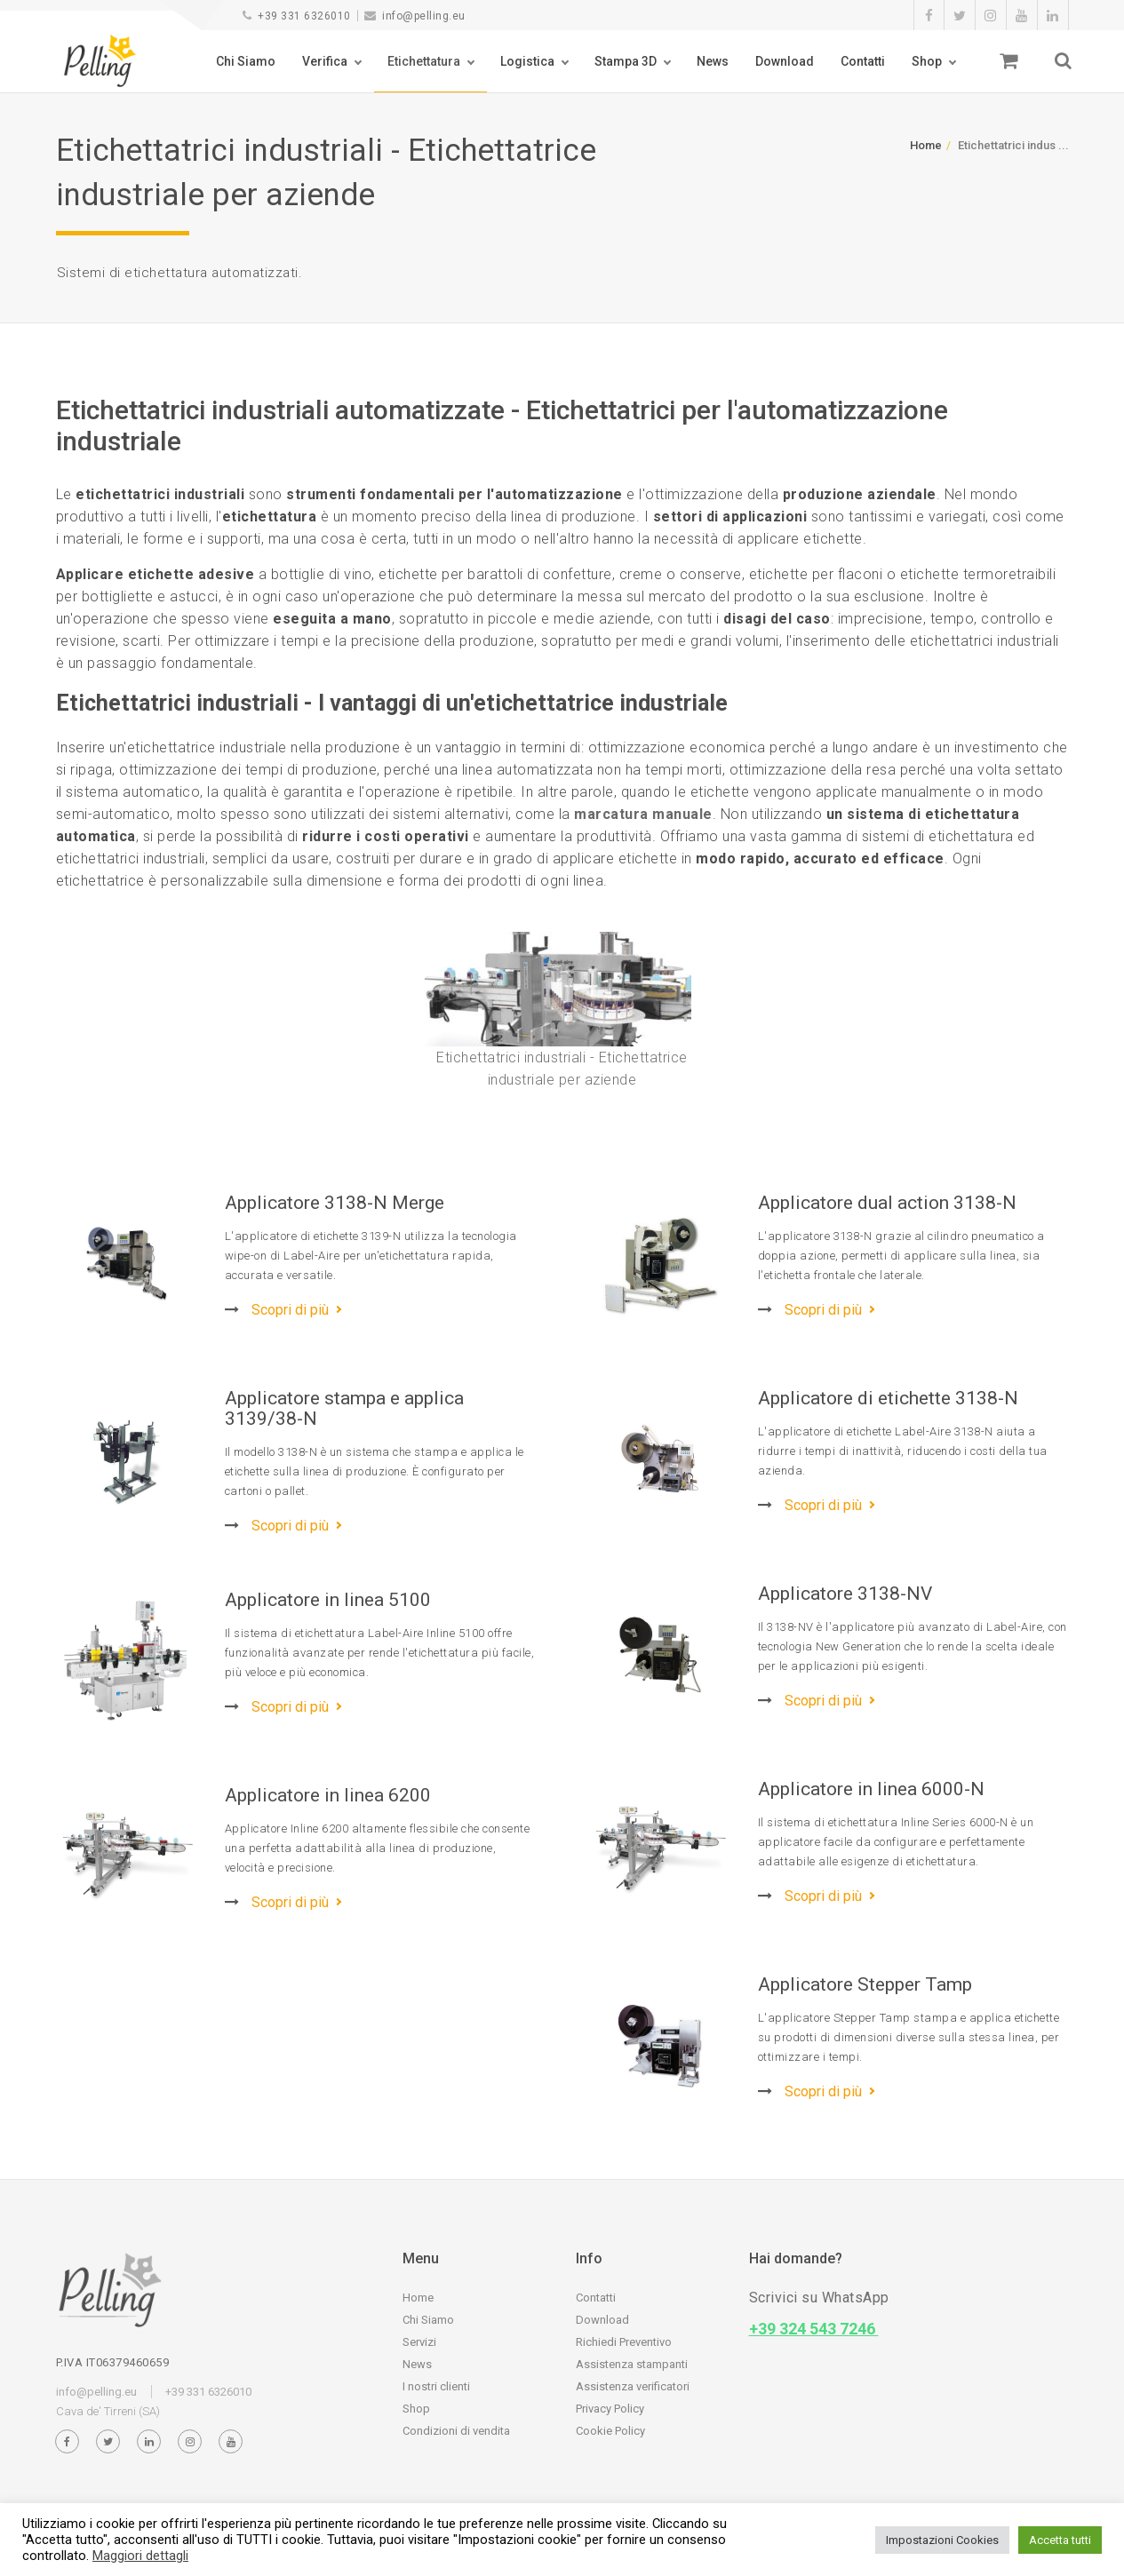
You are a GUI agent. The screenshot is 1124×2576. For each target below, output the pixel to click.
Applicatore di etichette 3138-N (888, 1398)
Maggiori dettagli (140, 2556)
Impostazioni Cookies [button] (942, 2540)
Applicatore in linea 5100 (328, 1599)
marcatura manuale (643, 814)
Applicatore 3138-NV (845, 1593)
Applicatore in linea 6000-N (871, 1789)
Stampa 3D (625, 61)
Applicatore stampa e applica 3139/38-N (344, 1408)
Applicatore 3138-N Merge (334, 1202)
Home (926, 145)
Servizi (419, 2342)
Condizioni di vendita (456, 2430)
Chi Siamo (245, 61)
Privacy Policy (610, 2408)
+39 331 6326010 (297, 16)
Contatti (863, 61)
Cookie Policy (610, 2430)
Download (784, 61)
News (713, 61)
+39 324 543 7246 (814, 2328)
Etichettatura (423, 61)
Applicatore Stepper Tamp (865, 1984)
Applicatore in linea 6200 (328, 1795)
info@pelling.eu (415, 16)
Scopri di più (277, 1309)
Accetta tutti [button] (1060, 2540)
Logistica (527, 61)
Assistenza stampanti (632, 2364)
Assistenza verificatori (633, 2386)
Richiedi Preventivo (624, 2342)
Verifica (324, 61)
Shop (927, 61)
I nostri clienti (436, 2386)
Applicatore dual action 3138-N (887, 1202)
